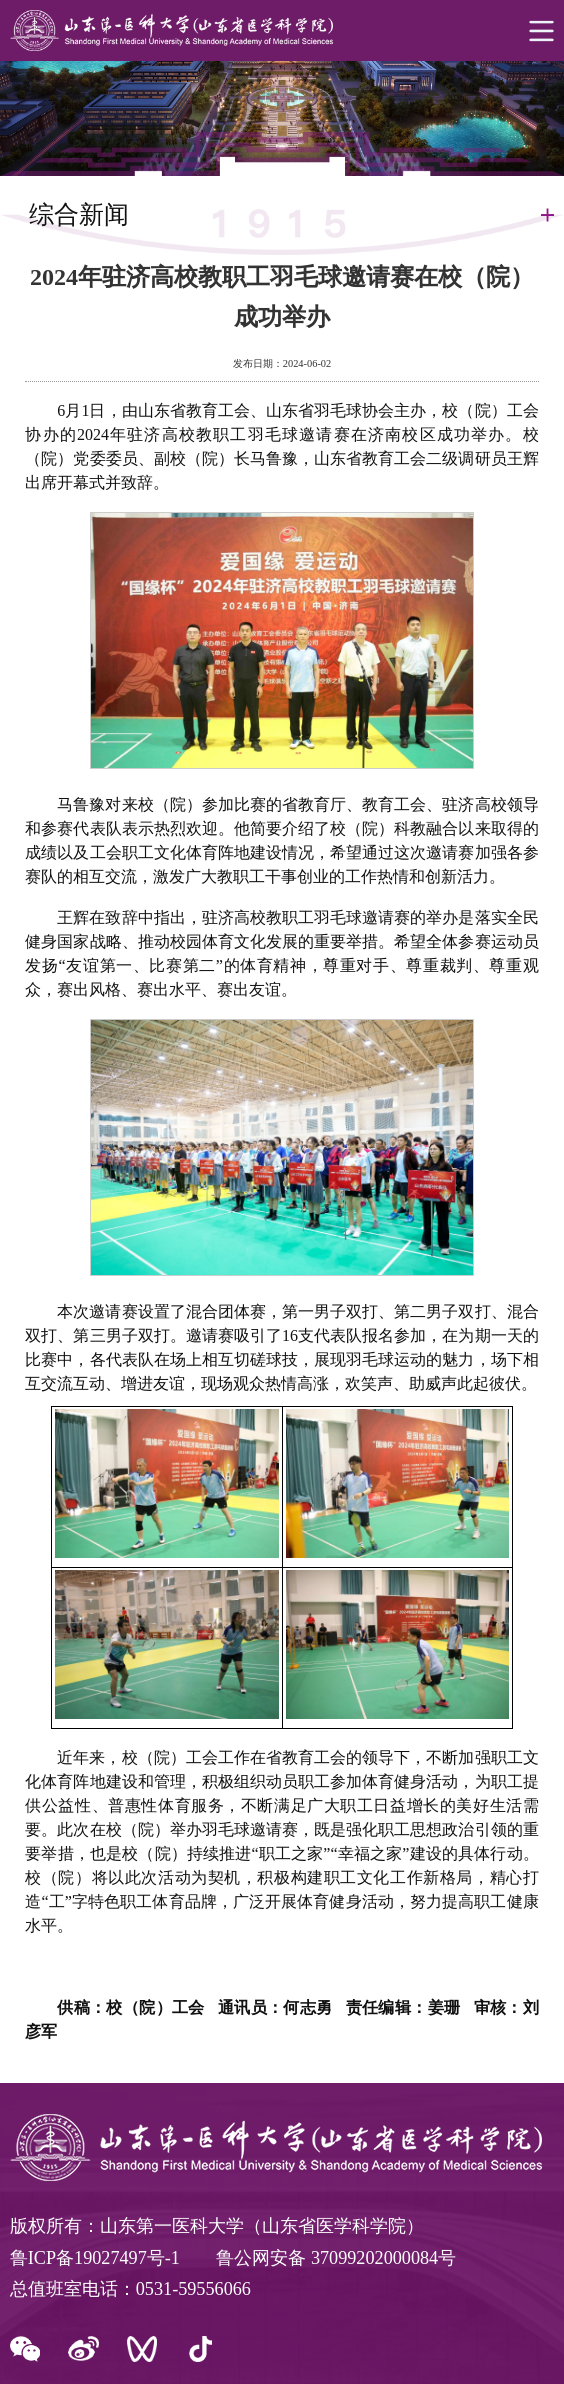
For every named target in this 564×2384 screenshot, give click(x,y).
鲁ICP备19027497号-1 (95, 2258)
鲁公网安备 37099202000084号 (336, 2258)
